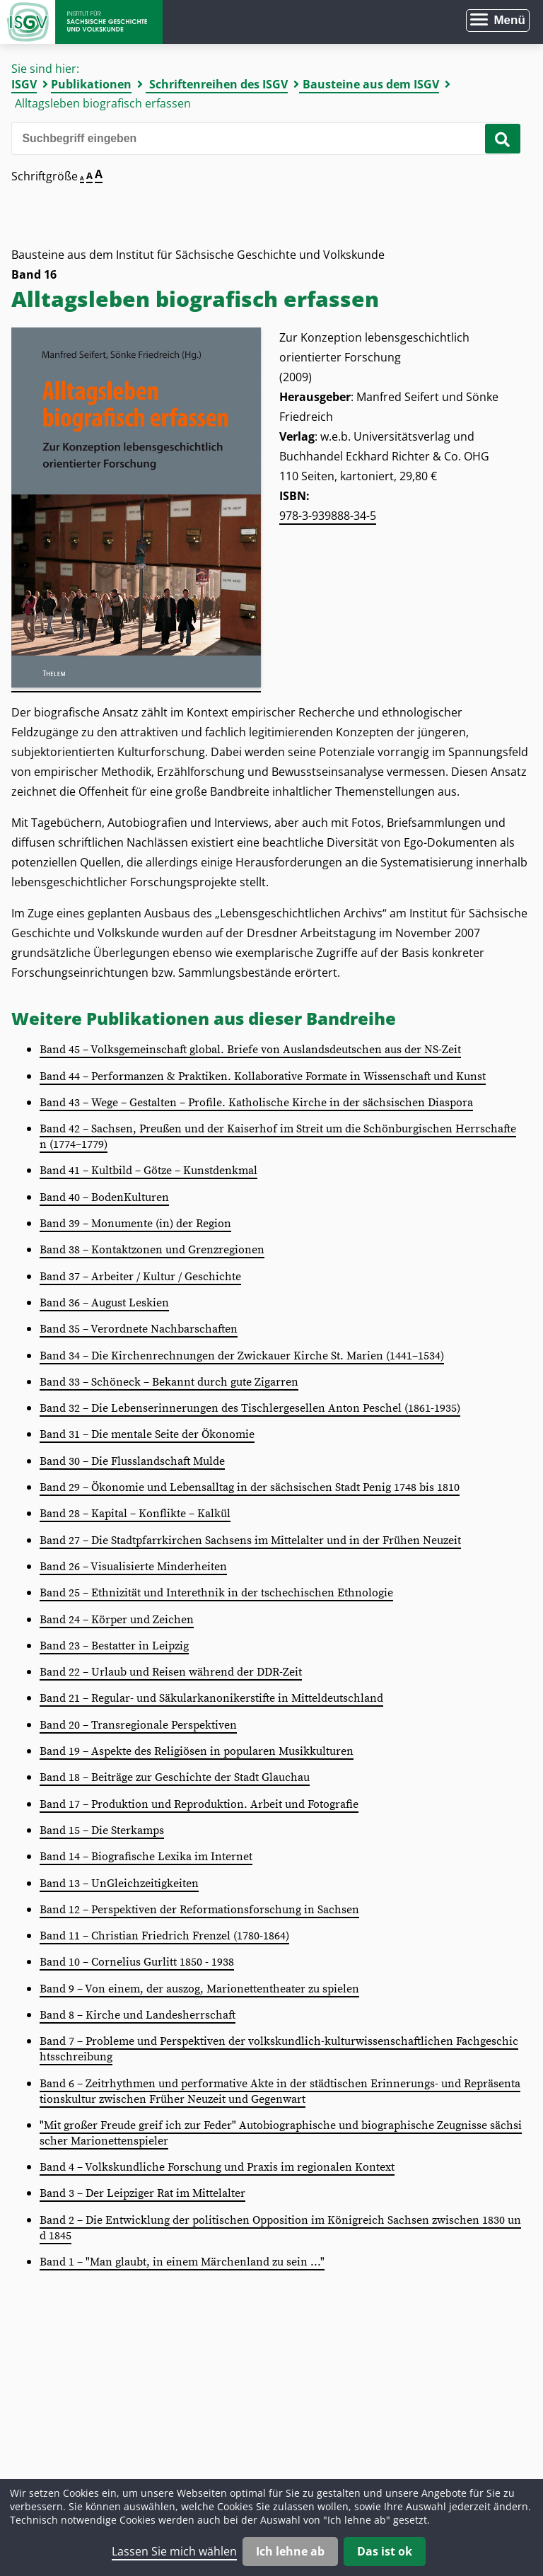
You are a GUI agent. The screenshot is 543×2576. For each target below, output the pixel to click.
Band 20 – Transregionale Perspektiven (138, 1725)
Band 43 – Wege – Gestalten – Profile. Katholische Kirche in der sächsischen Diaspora (256, 1103)
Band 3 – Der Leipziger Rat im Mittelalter (142, 2193)
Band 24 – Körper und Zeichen (117, 1620)
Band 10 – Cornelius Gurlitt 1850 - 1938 (137, 1962)
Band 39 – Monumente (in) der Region (135, 1224)
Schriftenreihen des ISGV (218, 84)
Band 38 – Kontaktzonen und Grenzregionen (152, 1250)
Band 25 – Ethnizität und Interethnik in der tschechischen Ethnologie (216, 1593)
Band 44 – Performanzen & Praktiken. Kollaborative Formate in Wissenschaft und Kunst (263, 1076)
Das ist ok (384, 2551)
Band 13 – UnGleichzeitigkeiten (119, 1883)
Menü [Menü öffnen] (509, 20)
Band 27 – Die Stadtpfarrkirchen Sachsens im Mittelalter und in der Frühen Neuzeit (250, 1540)
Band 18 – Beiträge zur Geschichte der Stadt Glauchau (175, 1777)
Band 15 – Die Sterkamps (102, 1830)
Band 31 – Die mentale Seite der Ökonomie (147, 1434)
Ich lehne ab (290, 2551)
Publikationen (91, 84)
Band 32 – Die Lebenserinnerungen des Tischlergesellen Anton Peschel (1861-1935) (250, 1408)
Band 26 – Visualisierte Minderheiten (133, 1567)
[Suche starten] (502, 138)
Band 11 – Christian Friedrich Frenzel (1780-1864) (164, 1936)
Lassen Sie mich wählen (174, 2551)
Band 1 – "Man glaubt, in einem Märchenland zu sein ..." (182, 2262)
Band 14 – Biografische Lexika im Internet (146, 1857)
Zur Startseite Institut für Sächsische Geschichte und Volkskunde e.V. (81, 22)
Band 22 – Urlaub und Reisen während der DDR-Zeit (171, 1672)
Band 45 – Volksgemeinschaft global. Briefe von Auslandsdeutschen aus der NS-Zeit (250, 1050)
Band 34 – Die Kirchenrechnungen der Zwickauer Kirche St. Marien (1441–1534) (242, 1356)
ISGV (24, 84)
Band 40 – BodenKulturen (104, 1197)
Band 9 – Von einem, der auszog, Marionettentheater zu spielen (199, 1989)
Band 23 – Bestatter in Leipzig (114, 1646)
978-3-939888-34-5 (327, 515)
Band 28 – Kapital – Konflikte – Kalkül (135, 1514)
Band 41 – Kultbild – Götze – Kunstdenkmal (148, 1171)
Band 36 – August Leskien (104, 1303)
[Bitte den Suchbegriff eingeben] (261, 138)
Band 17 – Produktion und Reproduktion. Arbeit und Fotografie (199, 1804)
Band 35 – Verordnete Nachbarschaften (139, 1329)
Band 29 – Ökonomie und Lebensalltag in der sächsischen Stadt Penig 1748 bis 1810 (250, 1487)
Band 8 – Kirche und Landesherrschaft (137, 2015)
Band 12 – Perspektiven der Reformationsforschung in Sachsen (199, 1910)
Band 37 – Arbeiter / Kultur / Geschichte (140, 1277)
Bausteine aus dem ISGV (371, 84)
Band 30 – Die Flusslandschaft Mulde (132, 1461)
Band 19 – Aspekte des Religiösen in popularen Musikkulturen (197, 1751)
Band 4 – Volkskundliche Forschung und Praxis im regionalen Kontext (217, 2167)
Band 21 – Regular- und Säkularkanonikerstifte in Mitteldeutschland (211, 1698)
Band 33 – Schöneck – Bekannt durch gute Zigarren (169, 1382)
